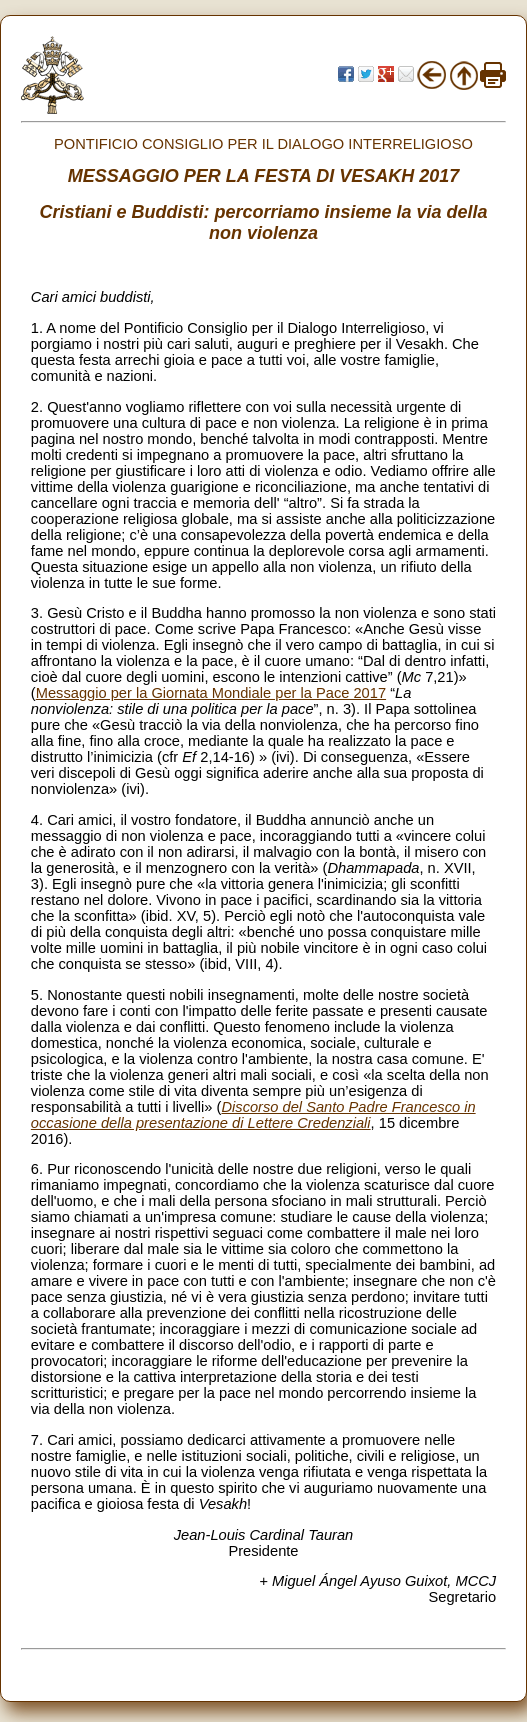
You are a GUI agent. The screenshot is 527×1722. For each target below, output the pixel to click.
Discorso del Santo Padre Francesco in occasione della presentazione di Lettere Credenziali (253, 1115)
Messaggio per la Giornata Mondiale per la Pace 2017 (211, 693)
